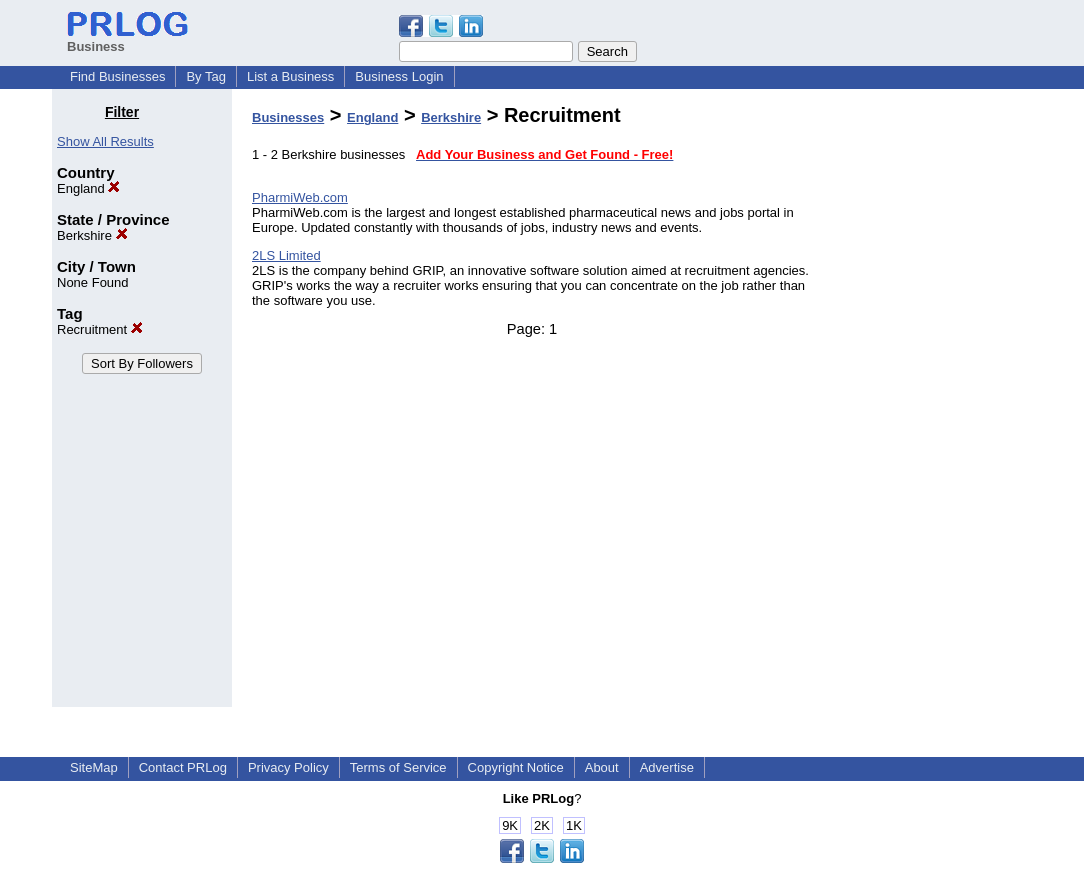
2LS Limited (286, 255)
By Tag (206, 76)
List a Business (290, 76)
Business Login (399, 76)
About (602, 767)
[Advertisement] (930, 404)
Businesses (288, 117)
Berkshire (92, 235)
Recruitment (100, 329)
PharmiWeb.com (300, 197)
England (88, 188)
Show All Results (105, 141)
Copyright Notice (516, 767)
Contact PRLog (183, 767)
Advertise (667, 767)
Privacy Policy (288, 767)
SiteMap (94, 767)
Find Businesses (117, 76)
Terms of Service (398, 767)
